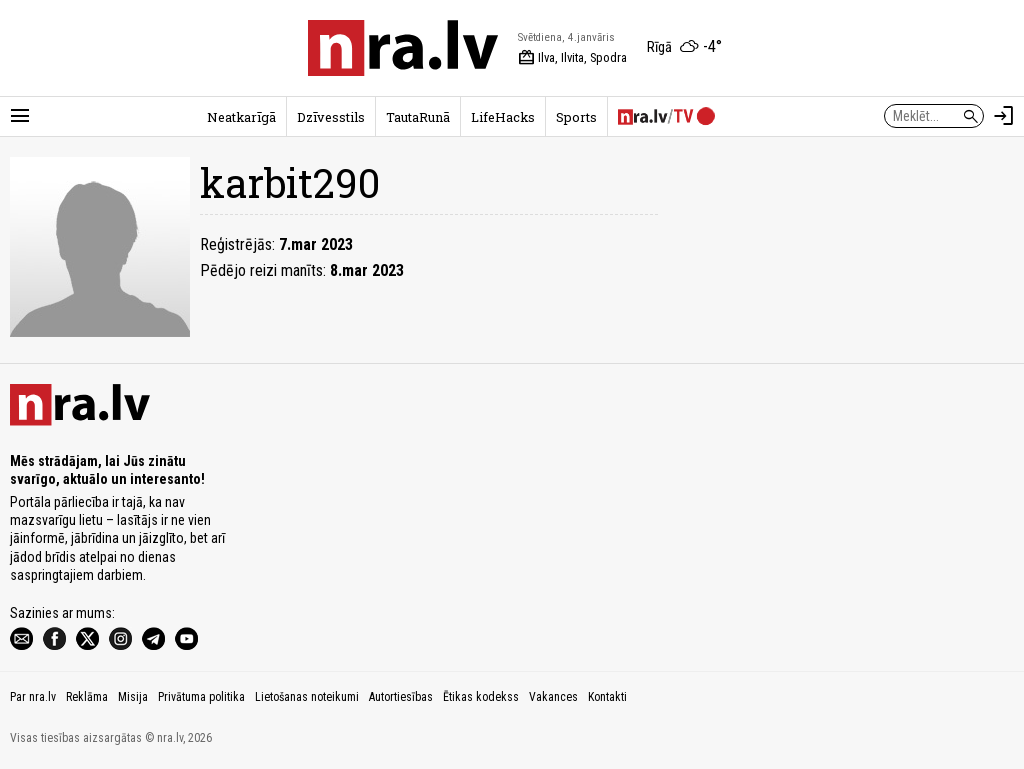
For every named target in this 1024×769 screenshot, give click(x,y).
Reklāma (87, 697)
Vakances (553, 697)
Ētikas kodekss (481, 697)
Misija (133, 697)
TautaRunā (418, 117)
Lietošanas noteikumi (307, 697)
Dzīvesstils (331, 117)
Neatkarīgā (241, 117)
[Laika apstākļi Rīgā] (684, 48)
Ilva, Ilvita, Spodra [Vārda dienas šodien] (572, 58)
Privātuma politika (201, 697)
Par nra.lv (33, 697)
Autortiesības (401, 697)
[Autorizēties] (1004, 116)
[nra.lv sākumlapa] (403, 48)
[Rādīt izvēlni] (20, 116)
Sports (576, 117)
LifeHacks (503, 117)
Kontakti (607, 697)
